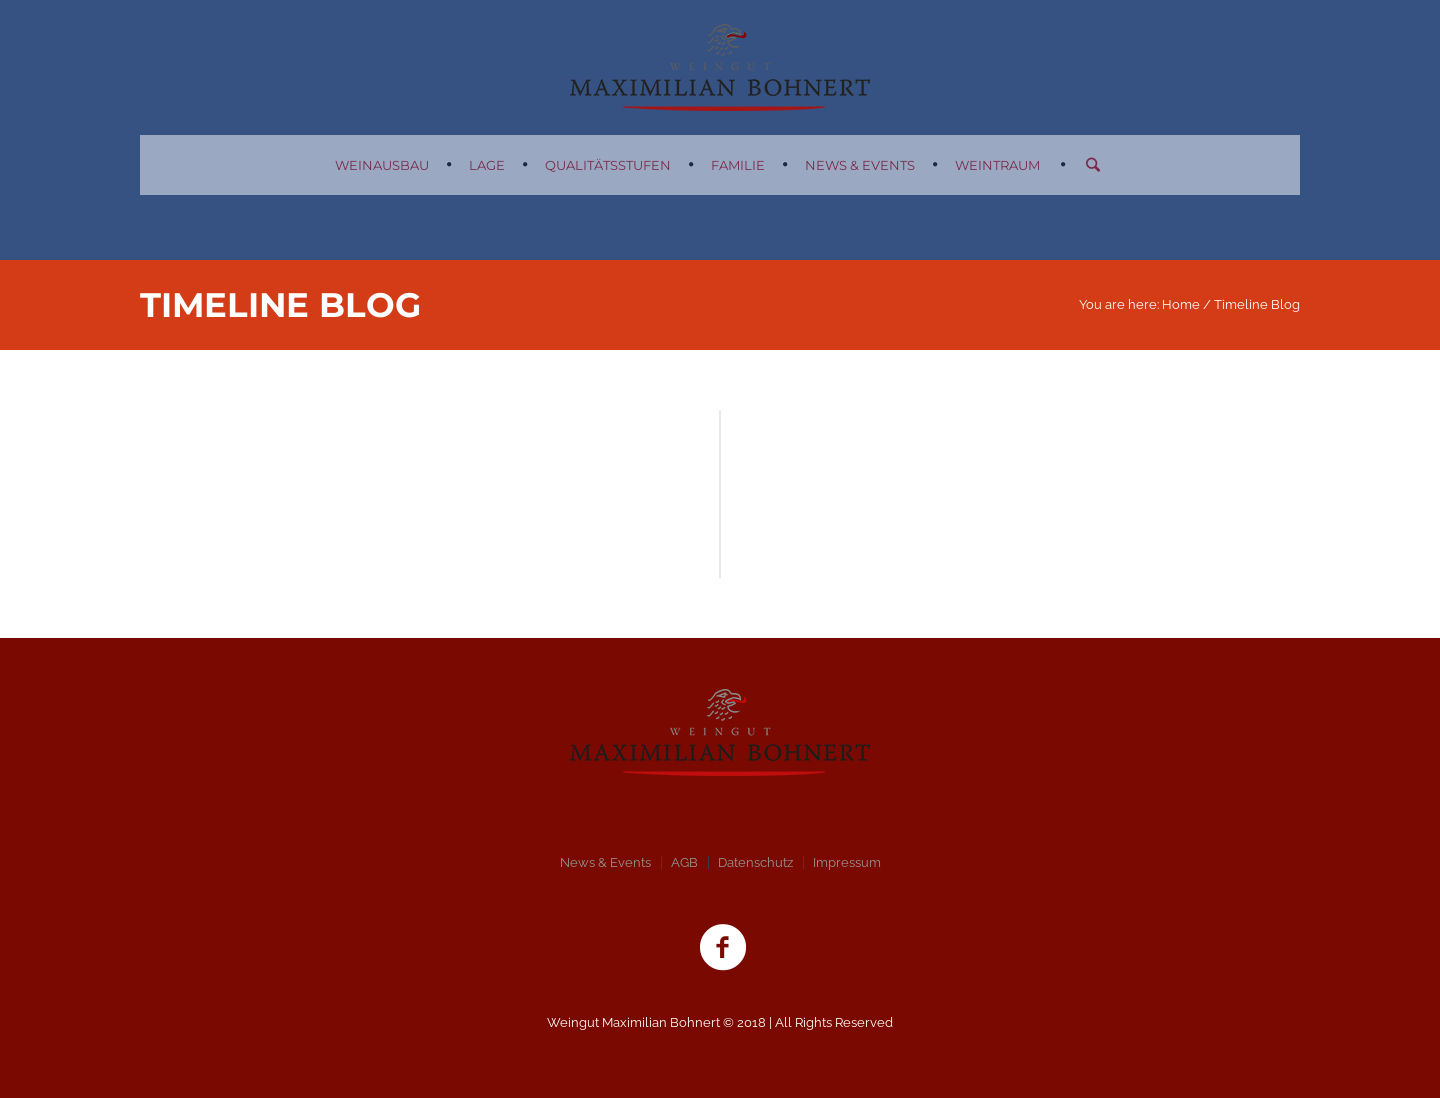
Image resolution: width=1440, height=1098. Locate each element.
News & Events (605, 862)
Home (1181, 304)
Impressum (847, 862)
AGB (684, 862)
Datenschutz (755, 862)
